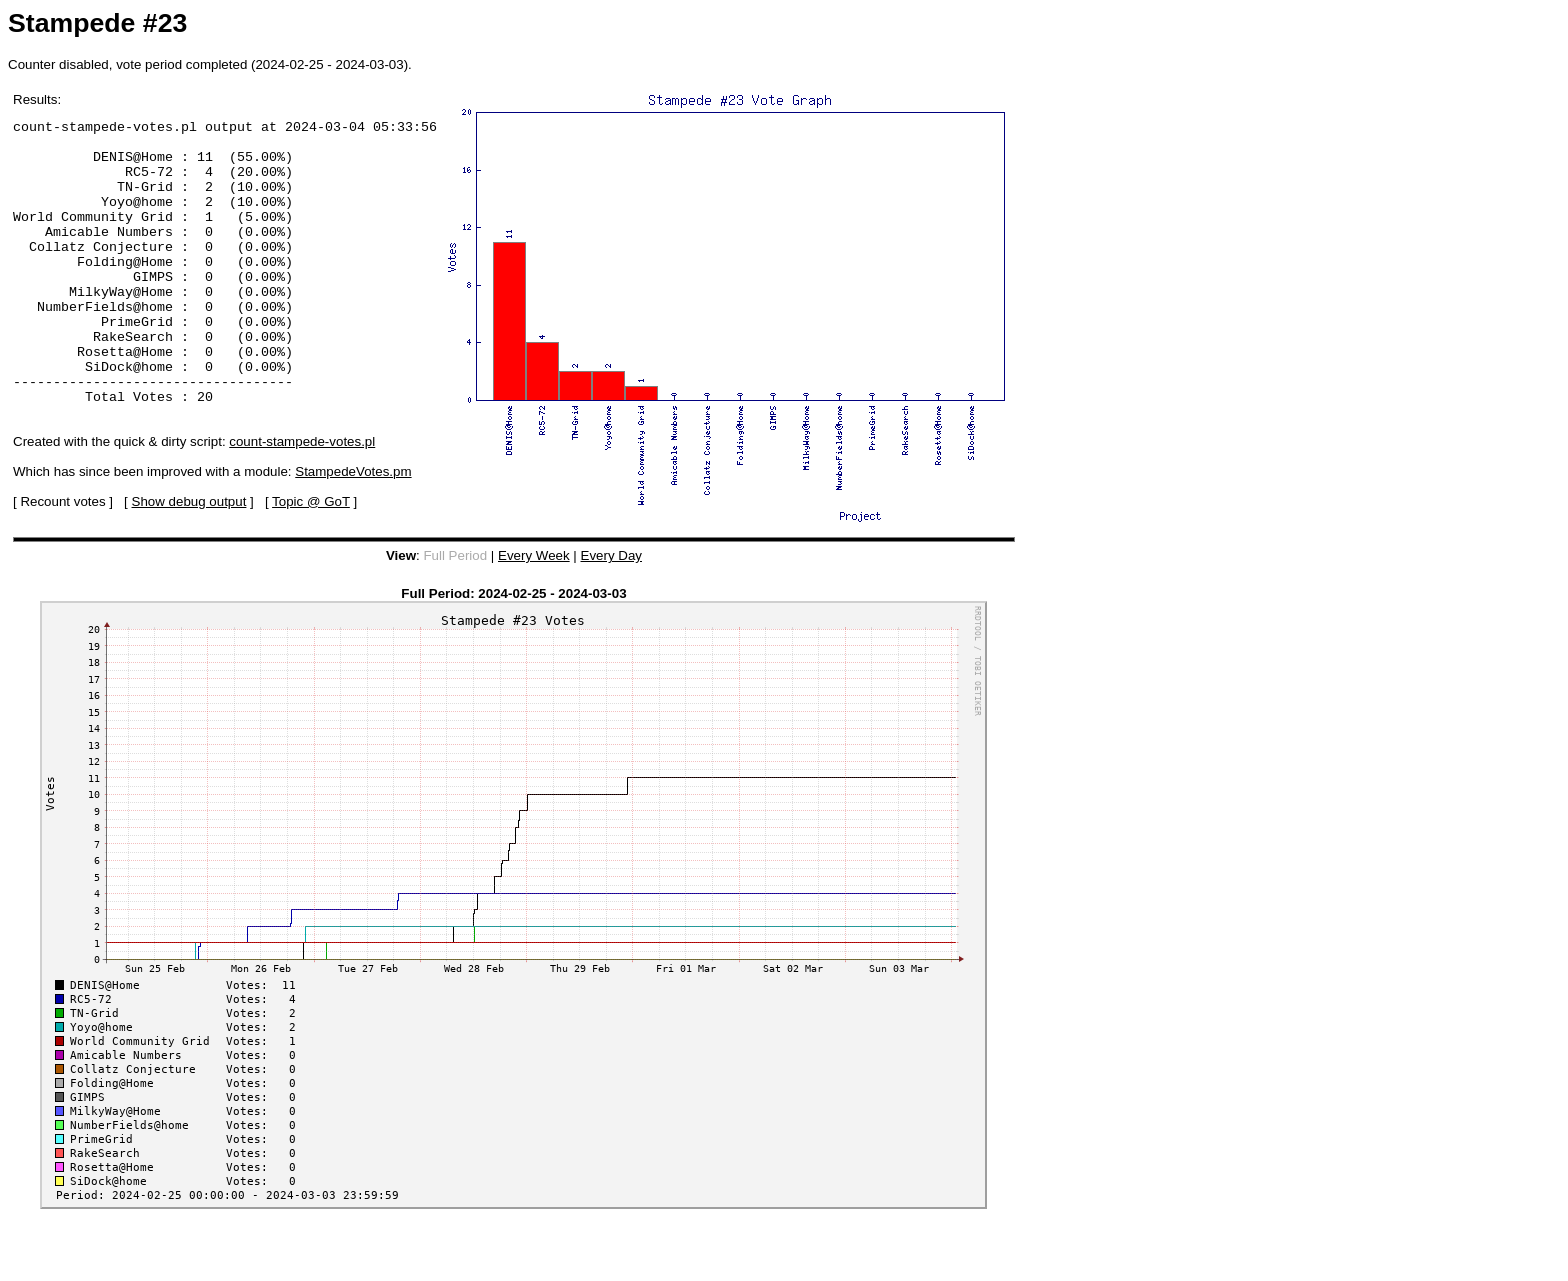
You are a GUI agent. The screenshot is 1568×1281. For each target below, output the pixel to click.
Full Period (455, 599)
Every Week (534, 599)
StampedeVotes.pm (353, 528)
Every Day (610, 599)
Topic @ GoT (311, 558)
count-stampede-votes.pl (302, 498)
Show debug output (189, 558)
